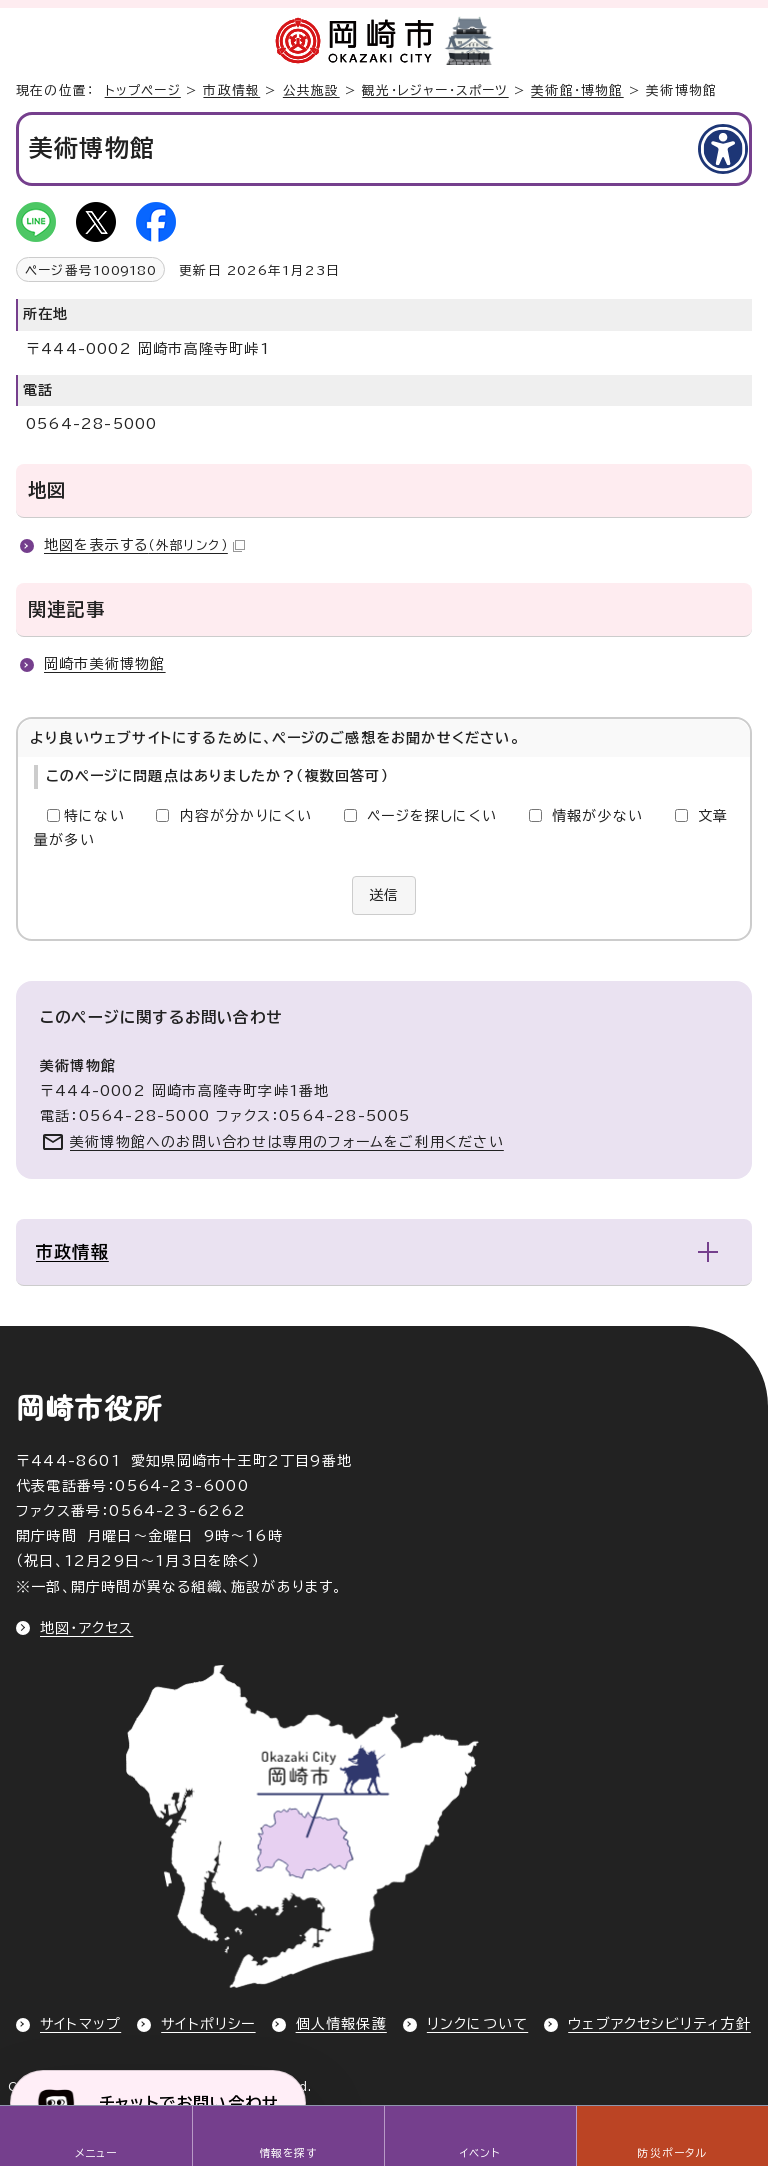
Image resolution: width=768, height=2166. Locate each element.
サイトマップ (80, 2024)
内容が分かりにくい (246, 816)
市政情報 (231, 90)
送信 (384, 895)
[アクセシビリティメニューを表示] (723, 149)
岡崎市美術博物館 (105, 664)
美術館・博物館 (577, 90)
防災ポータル (671, 2153)
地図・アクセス (86, 1628)
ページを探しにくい (432, 816)
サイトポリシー (208, 2024)
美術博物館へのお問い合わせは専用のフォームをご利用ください (287, 1142)
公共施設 (311, 90)
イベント (480, 2153)
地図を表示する (144, 545)
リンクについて (477, 2024)
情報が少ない (597, 816)
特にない (94, 816)
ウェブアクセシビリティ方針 (659, 2024)
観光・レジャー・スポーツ (435, 90)
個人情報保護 (341, 2024)
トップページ (143, 90)
